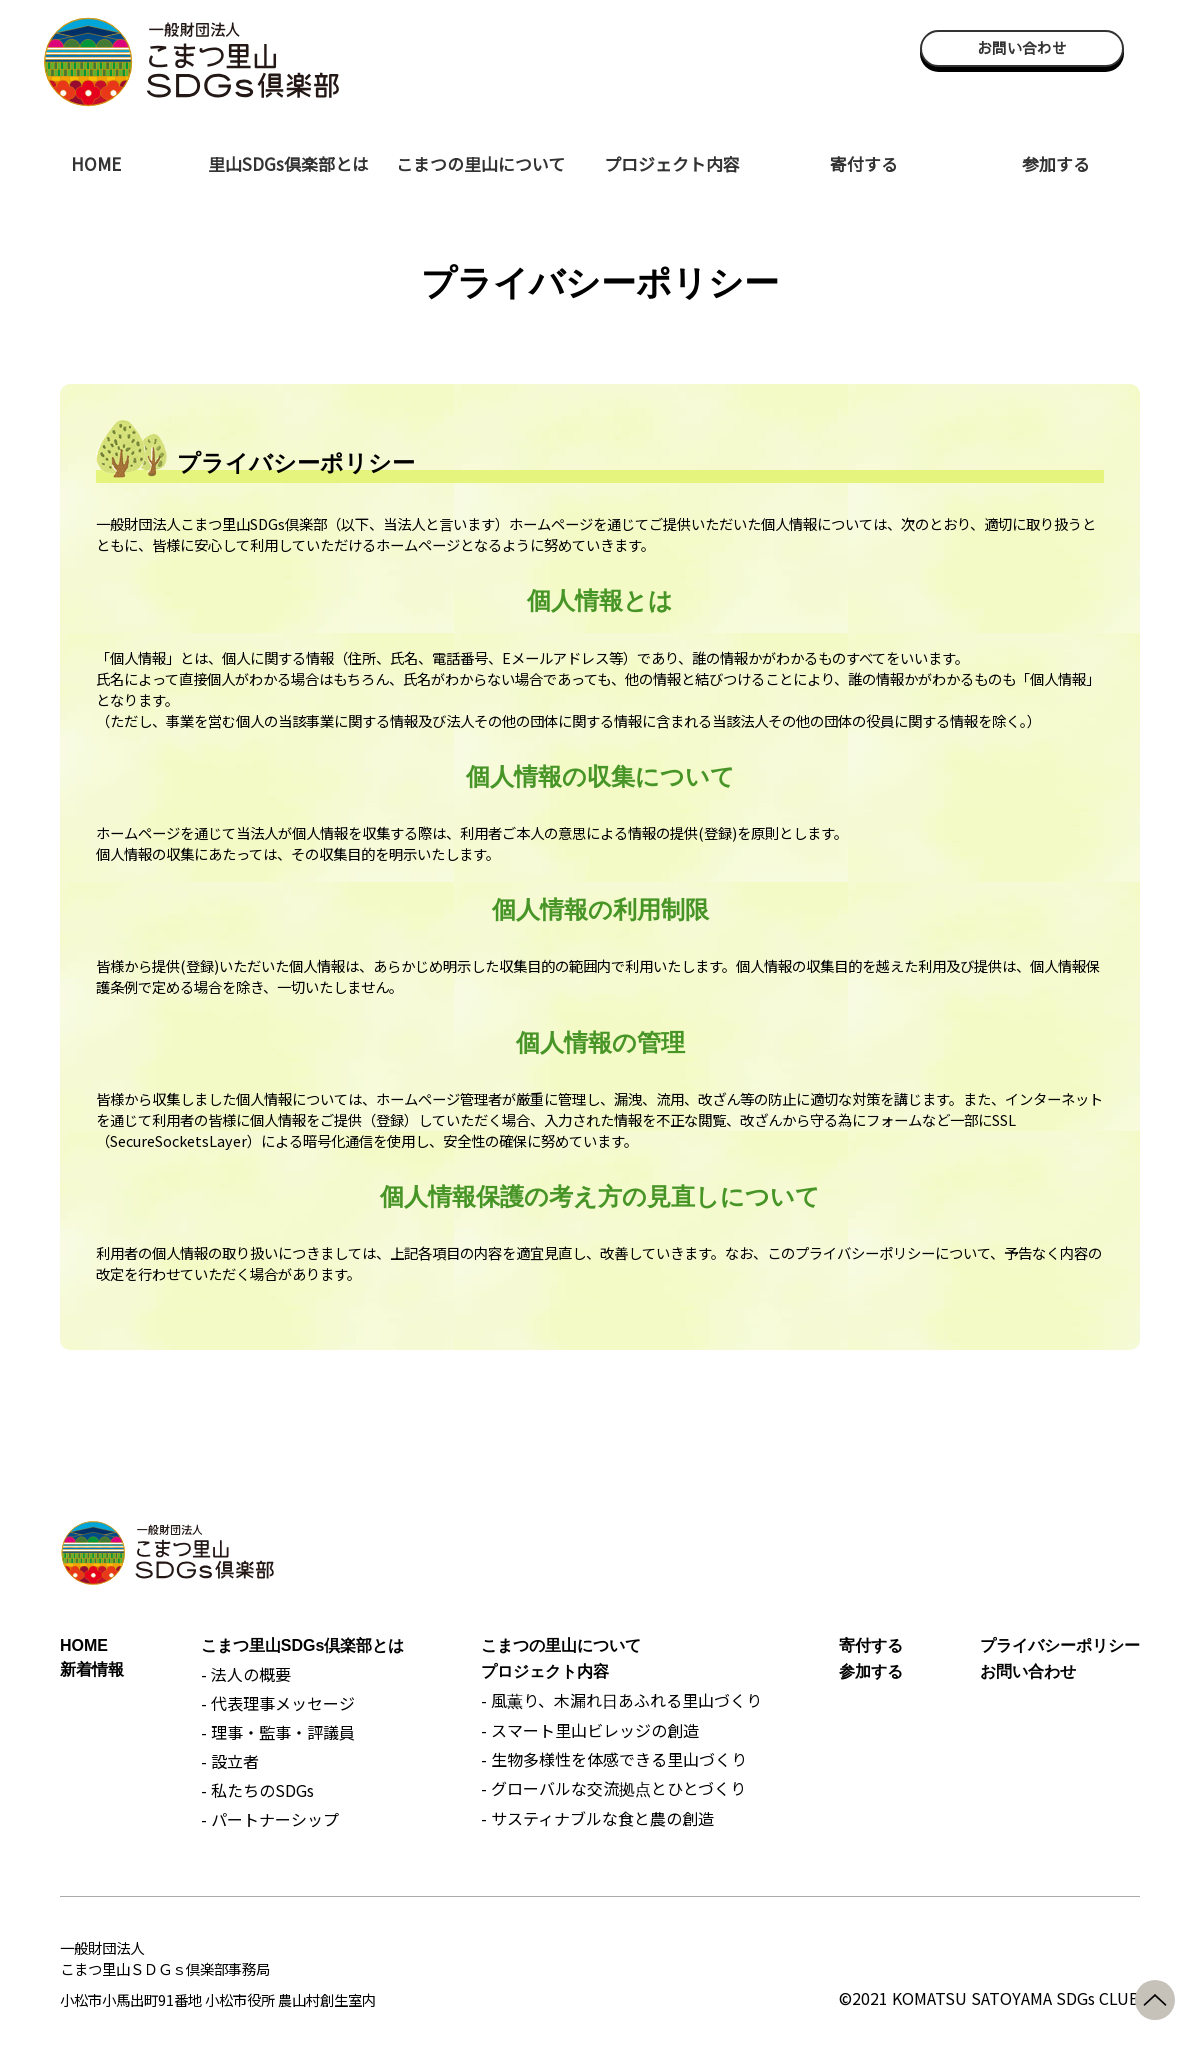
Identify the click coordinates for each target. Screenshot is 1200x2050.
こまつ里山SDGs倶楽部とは (303, 1645)
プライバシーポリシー (1060, 1645)
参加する (1056, 163)
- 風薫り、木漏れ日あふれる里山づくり (621, 1700)
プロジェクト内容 (672, 163)
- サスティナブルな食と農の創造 (597, 1818)
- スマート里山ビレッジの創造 (590, 1730)
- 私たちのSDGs (257, 1790)
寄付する (864, 163)
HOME (96, 163)
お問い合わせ (1022, 48)
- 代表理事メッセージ (278, 1703)
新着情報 (92, 1669)
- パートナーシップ (270, 1819)
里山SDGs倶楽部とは (288, 163)
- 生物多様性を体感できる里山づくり (614, 1759)
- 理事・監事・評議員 (278, 1732)
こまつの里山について (480, 163)
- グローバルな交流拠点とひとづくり (613, 1788)
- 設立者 (230, 1761)
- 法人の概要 (246, 1674)
